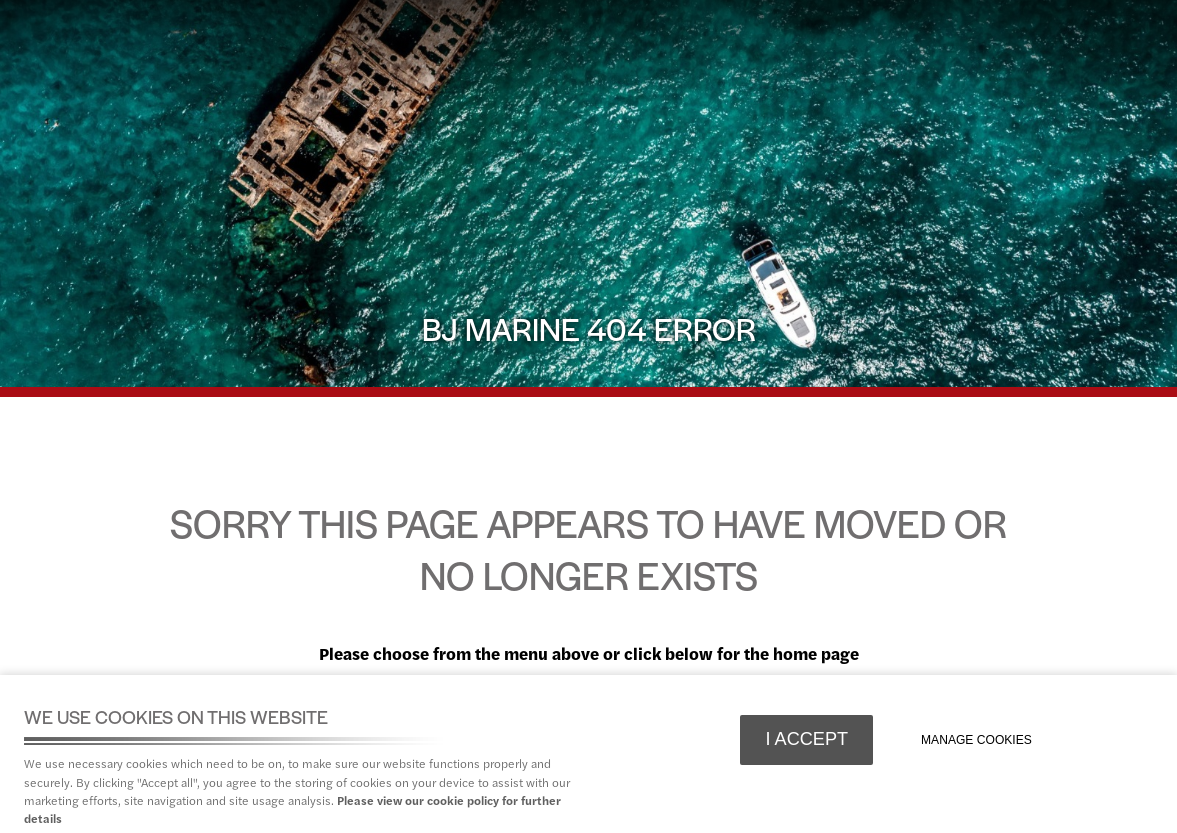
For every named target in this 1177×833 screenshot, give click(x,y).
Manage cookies (976, 740)
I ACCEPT (806, 739)
